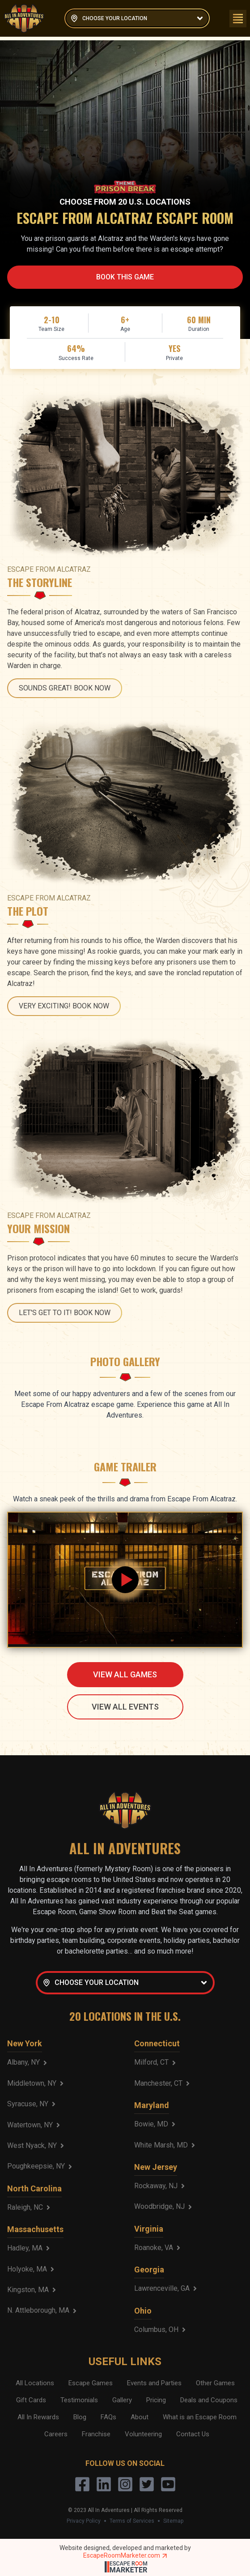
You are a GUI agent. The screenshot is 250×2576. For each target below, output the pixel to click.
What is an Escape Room (200, 2417)
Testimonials (79, 2400)
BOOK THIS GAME (125, 277)
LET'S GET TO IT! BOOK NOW (64, 1312)
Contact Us (192, 2434)
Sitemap (173, 2521)
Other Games (215, 2383)
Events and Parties (154, 2383)
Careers (56, 2434)
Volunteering (143, 2434)
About (139, 2417)
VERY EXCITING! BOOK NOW (64, 1006)
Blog (79, 2417)
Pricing (156, 2400)
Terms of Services (132, 2521)
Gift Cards (31, 2400)
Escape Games (90, 2383)
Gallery (122, 2400)
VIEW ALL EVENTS (125, 1706)
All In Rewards (38, 2417)
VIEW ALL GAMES (125, 1674)
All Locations (35, 2383)
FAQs (108, 2417)
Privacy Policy (84, 2521)
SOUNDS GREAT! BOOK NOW (64, 688)
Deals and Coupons (208, 2400)
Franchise (96, 2434)
